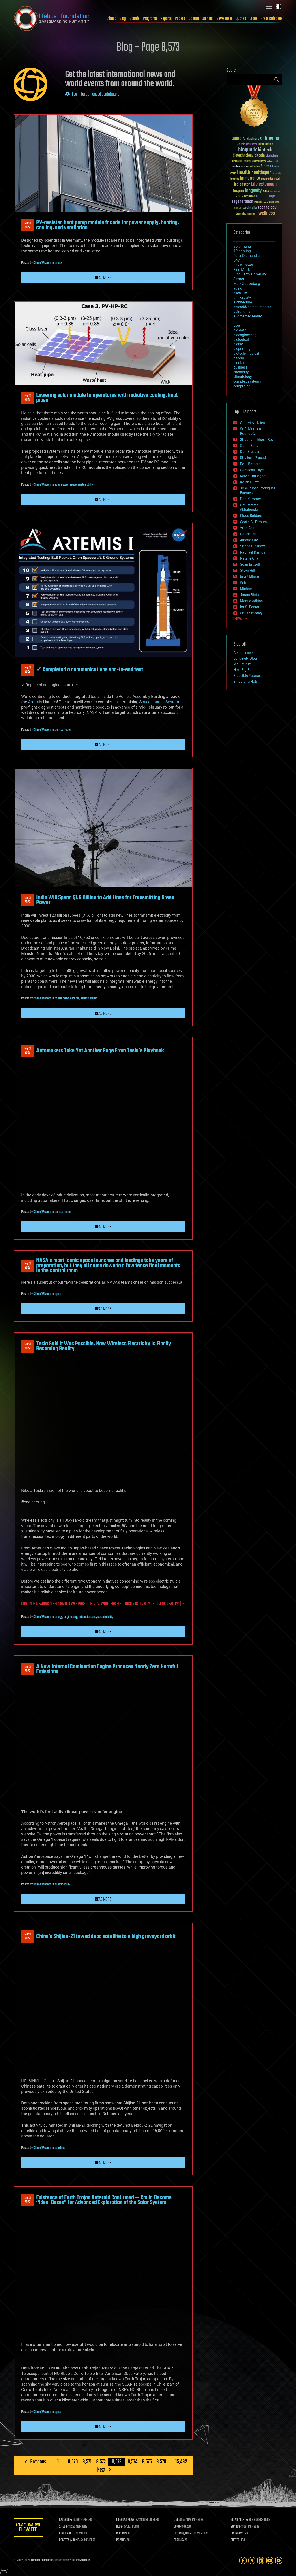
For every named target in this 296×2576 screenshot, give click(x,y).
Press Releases (271, 18)
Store (253, 18)
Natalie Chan (250, 558)
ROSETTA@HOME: (71, 2540)
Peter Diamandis (246, 256)
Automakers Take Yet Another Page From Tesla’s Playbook (100, 1050)
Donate (194, 18)
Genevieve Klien (252, 423)
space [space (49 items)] (238, 207)
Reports (166, 18)
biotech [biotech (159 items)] (265, 150)
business (240, 367)
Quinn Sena (249, 445)
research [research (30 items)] (258, 202)
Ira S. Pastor (249, 607)
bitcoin (238, 358)
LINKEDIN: (180, 2520)
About (111, 18)
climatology (242, 377)
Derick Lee (248, 534)
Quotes (241, 18)
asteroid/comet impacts (252, 307)
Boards (134, 18)
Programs (150, 18)
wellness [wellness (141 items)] (266, 213)
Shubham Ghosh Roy (257, 439)
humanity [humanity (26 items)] (277, 173)
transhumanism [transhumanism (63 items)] (246, 213)
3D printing (242, 246)
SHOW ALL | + (240, 619)
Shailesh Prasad (253, 458)
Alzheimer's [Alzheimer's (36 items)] (253, 139)
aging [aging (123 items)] (237, 138)
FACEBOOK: (67, 2520)
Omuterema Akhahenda (249, 507)
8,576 (161, 2462)
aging (237, 288)
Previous (38, 2462)
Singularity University (250, 274)
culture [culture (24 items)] (270, 161)
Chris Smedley (251, 613)
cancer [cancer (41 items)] (247, 161)
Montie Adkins (251, 601)
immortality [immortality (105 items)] (250, 178)
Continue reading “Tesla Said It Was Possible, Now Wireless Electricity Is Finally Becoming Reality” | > (102, 1604)
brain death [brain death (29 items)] (237, 161)
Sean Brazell (250, 564)
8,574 (132, 2462)
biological (241, 339)
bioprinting (241, 349)
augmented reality (247, 316)
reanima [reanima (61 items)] (249, 196)
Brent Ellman (250, 576)
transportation (63, 730)
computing (241, 386)
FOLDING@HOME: (185, 2533)
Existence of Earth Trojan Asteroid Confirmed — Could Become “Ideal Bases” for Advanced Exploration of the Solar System (104, 2200)
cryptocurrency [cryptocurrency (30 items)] (259, 161)
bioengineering (245, 335)
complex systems (247, 381)
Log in (76, 94)
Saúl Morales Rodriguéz (250, 431)
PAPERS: (123, 2540)
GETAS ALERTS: (240, 2520)
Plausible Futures (247, 675)
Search (276, 79)
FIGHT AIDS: (68, 2533)
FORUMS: (180, 2540)
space (73, 485)
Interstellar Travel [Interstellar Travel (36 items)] (270, 179)
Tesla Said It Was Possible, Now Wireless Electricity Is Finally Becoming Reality (103, 1346)
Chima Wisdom (42, 263)
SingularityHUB (245, 681)
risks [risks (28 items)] (266, 202)
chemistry (241, 372)
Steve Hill (247, 570)
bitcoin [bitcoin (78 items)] (260, 155)
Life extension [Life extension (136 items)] (264, 184)
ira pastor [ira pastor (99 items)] (242, 184)
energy (58, 263)
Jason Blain (249, 595)
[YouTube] (269, 2560)
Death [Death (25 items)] (276, 161)
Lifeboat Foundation (42, 2560)
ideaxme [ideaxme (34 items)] (234, 179)
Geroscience (243, 653)
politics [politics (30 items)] (239, 196)
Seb (243, 583)
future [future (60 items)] (265, 166)
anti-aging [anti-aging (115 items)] (269, 138)
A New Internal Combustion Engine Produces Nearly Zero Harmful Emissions (107, 1669)
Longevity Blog (245, 658)
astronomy (241, 311)
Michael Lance (251, 589)
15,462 (181, 2462)
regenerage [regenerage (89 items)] (265, 196)
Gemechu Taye (252, 470)
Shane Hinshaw (252, 546)
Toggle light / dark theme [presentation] (278, 6)
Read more (103, 278)
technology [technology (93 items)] (267, 207)
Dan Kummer (250, 499)
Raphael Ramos (252, 552)
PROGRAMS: (238, 2533)
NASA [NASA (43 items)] (266, 191)
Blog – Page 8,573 (148, 47)
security (74, 998)
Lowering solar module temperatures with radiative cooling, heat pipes (107, 398)
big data (239, 330)
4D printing (242, 251)
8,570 (73, 2462)
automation (242, 321)
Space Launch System (159, 701)
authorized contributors (102, 94)
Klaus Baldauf (251, 515)
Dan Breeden (250, 452)
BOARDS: (236, 2527)
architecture (242, 302)
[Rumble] (278, 2560)
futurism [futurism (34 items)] (274, 166)
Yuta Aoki (247, 528)
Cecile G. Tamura (253, 522)
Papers (180, 18)
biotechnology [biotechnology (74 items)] (243, 155)
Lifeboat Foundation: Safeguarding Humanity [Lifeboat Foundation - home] (52, 18)
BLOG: (121, 2527)
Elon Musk (241, 270)
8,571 (87, 2462)
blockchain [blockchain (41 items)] (272, 156)
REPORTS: (123, 2533)
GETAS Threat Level (29, 2528)
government (62, 998)
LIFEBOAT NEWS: (127, 2520)
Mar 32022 (27, 225)
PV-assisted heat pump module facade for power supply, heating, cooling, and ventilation (107, 225)
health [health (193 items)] (243, 172)
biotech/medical (246, 353)
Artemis (35, 701)
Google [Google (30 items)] (233, 173)
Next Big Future (245, 670)
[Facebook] (243, 2560)
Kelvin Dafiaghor (253, 476)
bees (237, 325)
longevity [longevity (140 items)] (253, 191)
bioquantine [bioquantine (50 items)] (265, 144)
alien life (240, 293)
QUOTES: (236, 2540)
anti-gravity (242, 297)
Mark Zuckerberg (246, 283)
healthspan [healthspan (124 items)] (261, 172)
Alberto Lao (249, 540)
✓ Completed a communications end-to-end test (89, 669)
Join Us (207, 18)
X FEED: (65, 2527)
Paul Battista (250, 464)
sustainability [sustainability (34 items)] (250, 208)
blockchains (242, 363)
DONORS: (180, 2527)
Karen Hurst (249, 482)
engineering (70, 1617)
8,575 (147, 2462)
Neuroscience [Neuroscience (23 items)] (275, 191)
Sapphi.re (84, 2560)
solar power (62, 485)
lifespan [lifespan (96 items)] (237, 190)
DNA (236, 260)
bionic (238, 344)
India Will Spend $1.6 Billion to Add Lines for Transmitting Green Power (105, 900)
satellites (60, 2148)
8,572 (101, 2462)
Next (101, 2470)
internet (83, 1617)
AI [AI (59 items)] (244, 139)
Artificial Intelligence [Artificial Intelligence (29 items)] (247, 144)
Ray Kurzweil (243, 265)
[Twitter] (251, 2560)
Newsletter (224, 18)
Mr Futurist (242, 664)
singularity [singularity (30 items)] (274, 202)
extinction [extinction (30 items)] (255, 166)
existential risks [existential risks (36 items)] (240, 166)
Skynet (238, 279)
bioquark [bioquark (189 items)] (247, 150)
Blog (122, 18)
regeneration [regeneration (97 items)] (242, 201)
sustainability (86, 485)
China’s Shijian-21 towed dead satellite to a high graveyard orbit (106, 1936)
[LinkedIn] (260, 2560)
